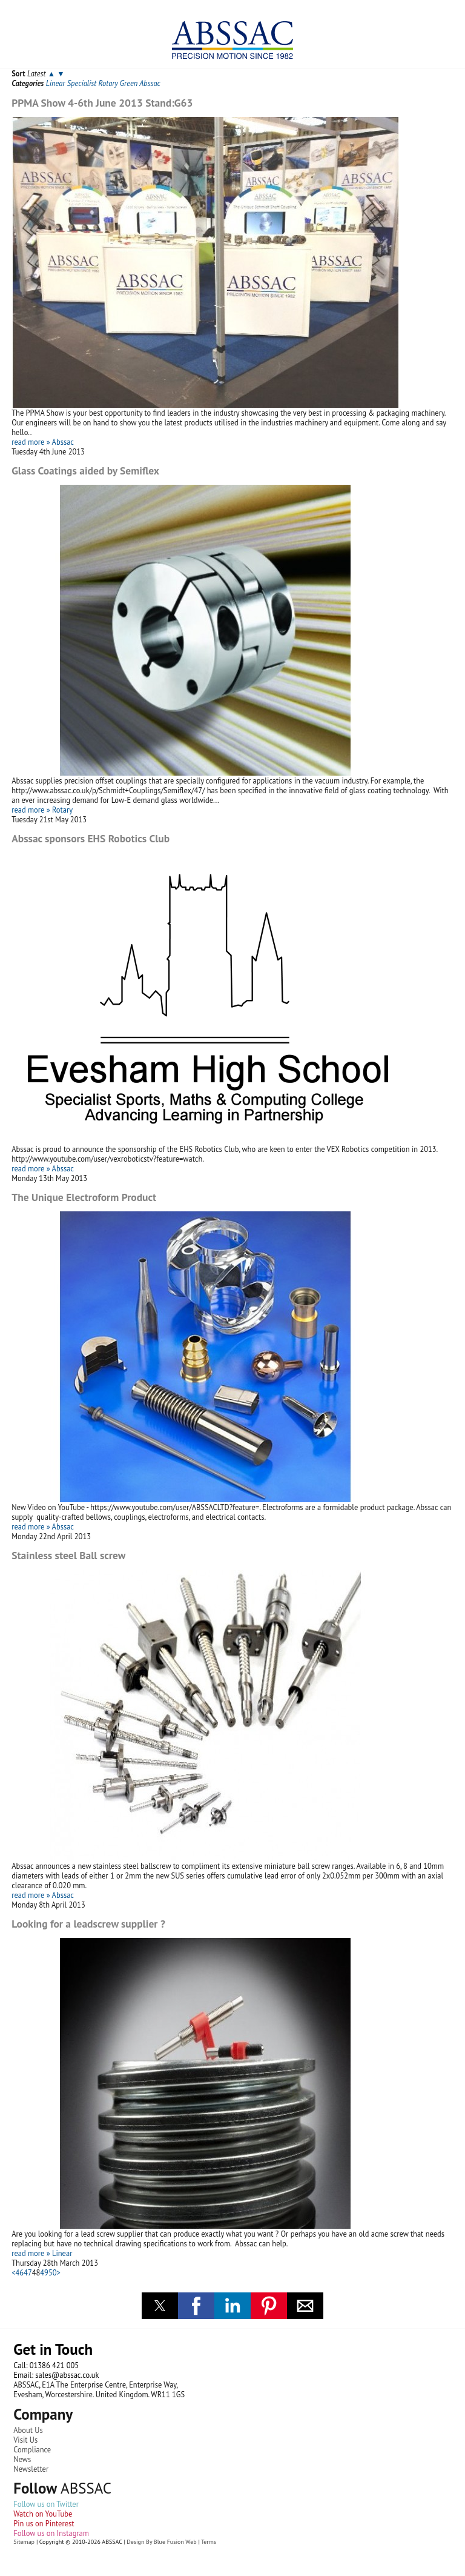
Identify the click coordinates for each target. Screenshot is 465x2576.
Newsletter (30, 2469)
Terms (208, 2542)
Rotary (108, 83)
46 (20, 2272)
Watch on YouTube (42, 2513)
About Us (27, 2430)
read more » (31, 442)
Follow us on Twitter (46, 2504)
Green (128, 83)
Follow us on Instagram (51, 2533)
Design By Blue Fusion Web (161, 2542)
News (22, 2459)
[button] (160, 2305)
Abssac (149, 83)
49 (44, 2272)
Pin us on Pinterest (43, 2523)
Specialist (81, 83)
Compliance (32, 2449)
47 (28, 2272)
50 (52, 2272)
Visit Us (25, 2440)
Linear (55, 83)
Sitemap (24, 2542)
